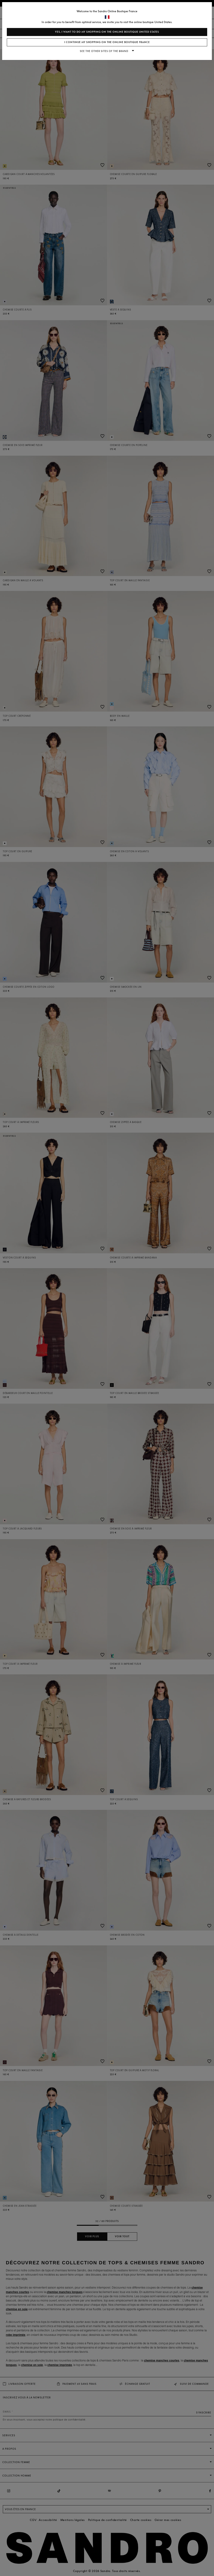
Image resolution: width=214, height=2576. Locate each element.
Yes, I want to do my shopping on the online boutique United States (107, 31)
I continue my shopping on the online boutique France (107, 42)
